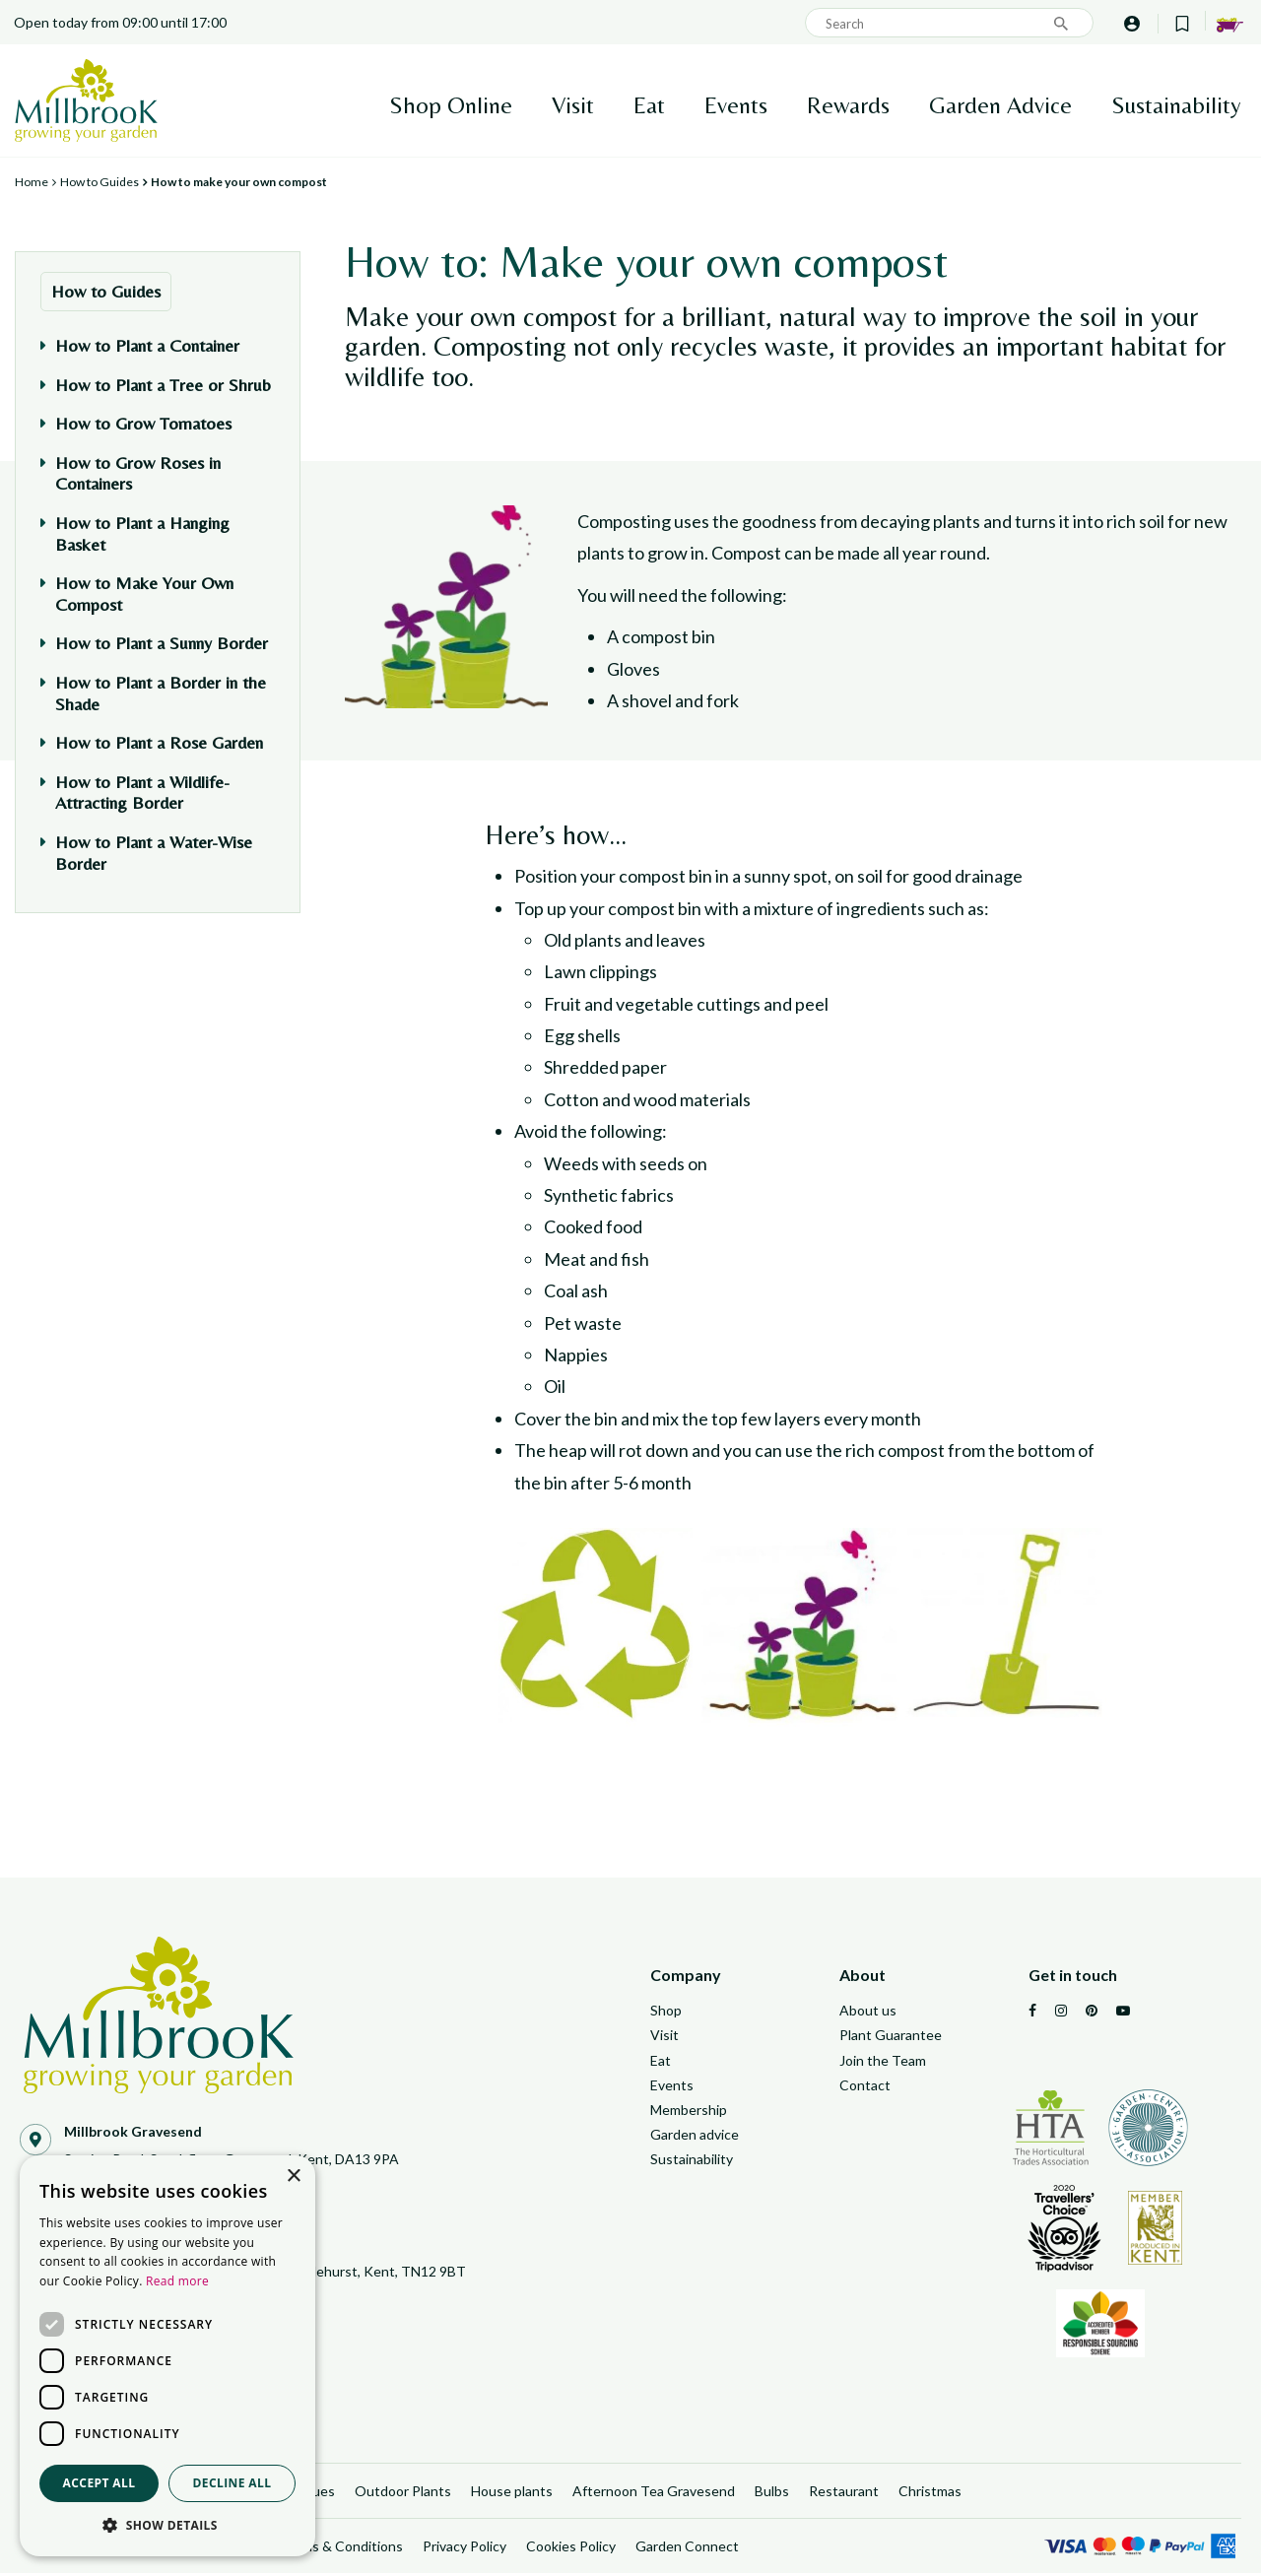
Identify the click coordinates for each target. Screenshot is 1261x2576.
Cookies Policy (571, 2549)
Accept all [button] (99, 2483)
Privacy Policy (464, 2549)
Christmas (930, 2493)
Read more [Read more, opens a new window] (177, 2281)
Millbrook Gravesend (133, 2131)
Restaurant (844, 2493)
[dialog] (167, 2355)
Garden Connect (687, 2549)
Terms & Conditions (341, 2549)
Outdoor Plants (403, 2493)
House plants (512, 2493)
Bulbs (772, 2493)
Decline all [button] (232, 2483)
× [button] (293, 2176)
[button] (167, 2526)
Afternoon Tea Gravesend (653, 2493)
